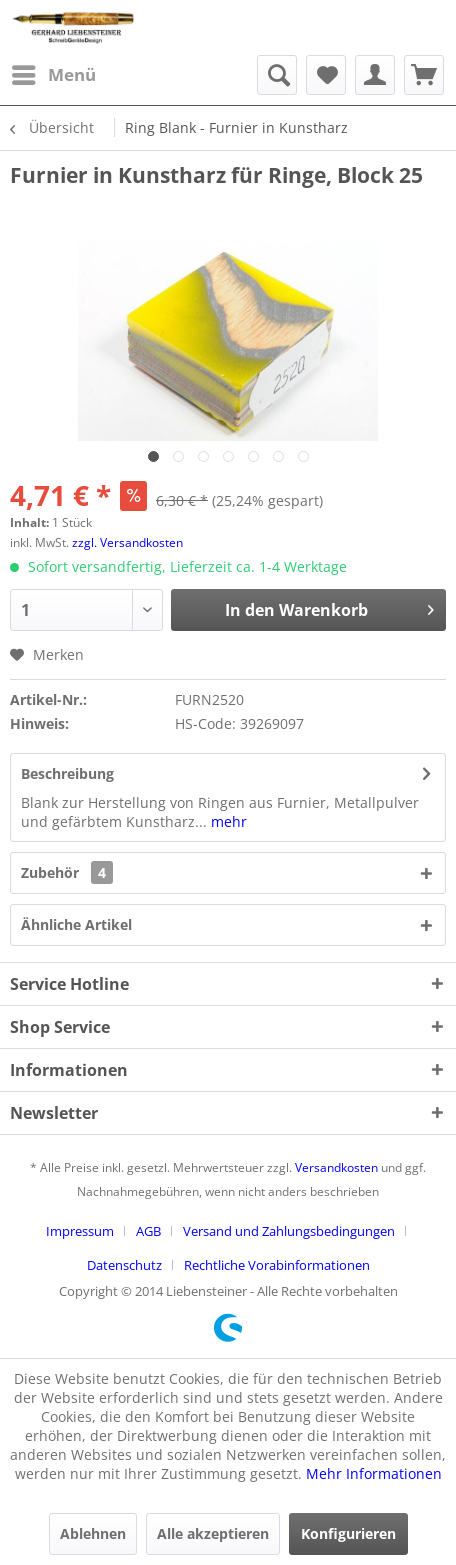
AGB (148, 1231)
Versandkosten (336, 1167)
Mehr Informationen (374, 1473)
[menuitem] (53, 75)
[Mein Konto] (375, 75)
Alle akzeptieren (213, 1533)
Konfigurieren (348, 1533)
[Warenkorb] (424, 75)
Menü (54, 72)
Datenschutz (124, 1265)
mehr (227, 821)
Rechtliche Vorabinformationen (277, 1265)
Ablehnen (93, 1533)
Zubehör (67, 872)
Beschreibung (67, 773)
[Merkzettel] (326, 75)
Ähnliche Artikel (76, 924)
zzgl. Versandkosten (127, 542)
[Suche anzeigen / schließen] (277, 75)
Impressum (80, 1231)
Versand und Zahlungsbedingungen (289, 1231)
